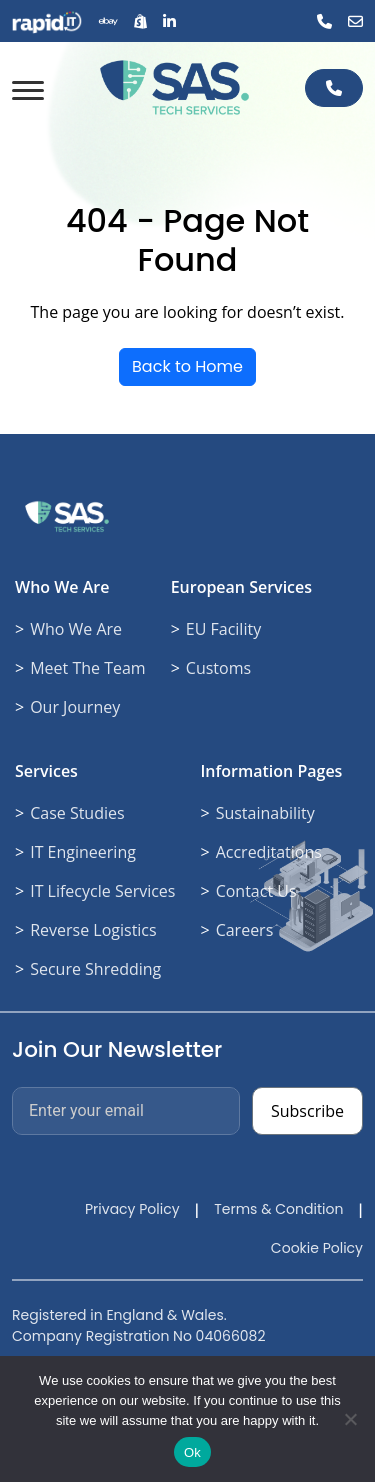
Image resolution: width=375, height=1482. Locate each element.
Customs (218, 668)
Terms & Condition (278, 1209)
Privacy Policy (132, 1209)
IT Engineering (83, 852)
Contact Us (256, 891)
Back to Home (187, 366)
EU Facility (223, 629)
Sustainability (265, 813)
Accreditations (269, 852)
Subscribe (307, 1111)
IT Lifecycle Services (102, 891)
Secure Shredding (95, 969)
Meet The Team (87, 668)
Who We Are (62, 587)
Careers (245, 930)
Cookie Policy (317, 1248)
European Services (241, 587)
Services (46, 771)
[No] (350, 1419)
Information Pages (271, 771)
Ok (192, 1452)
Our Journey (75, 707)
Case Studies (77, 813)
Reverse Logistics (93, 930)
